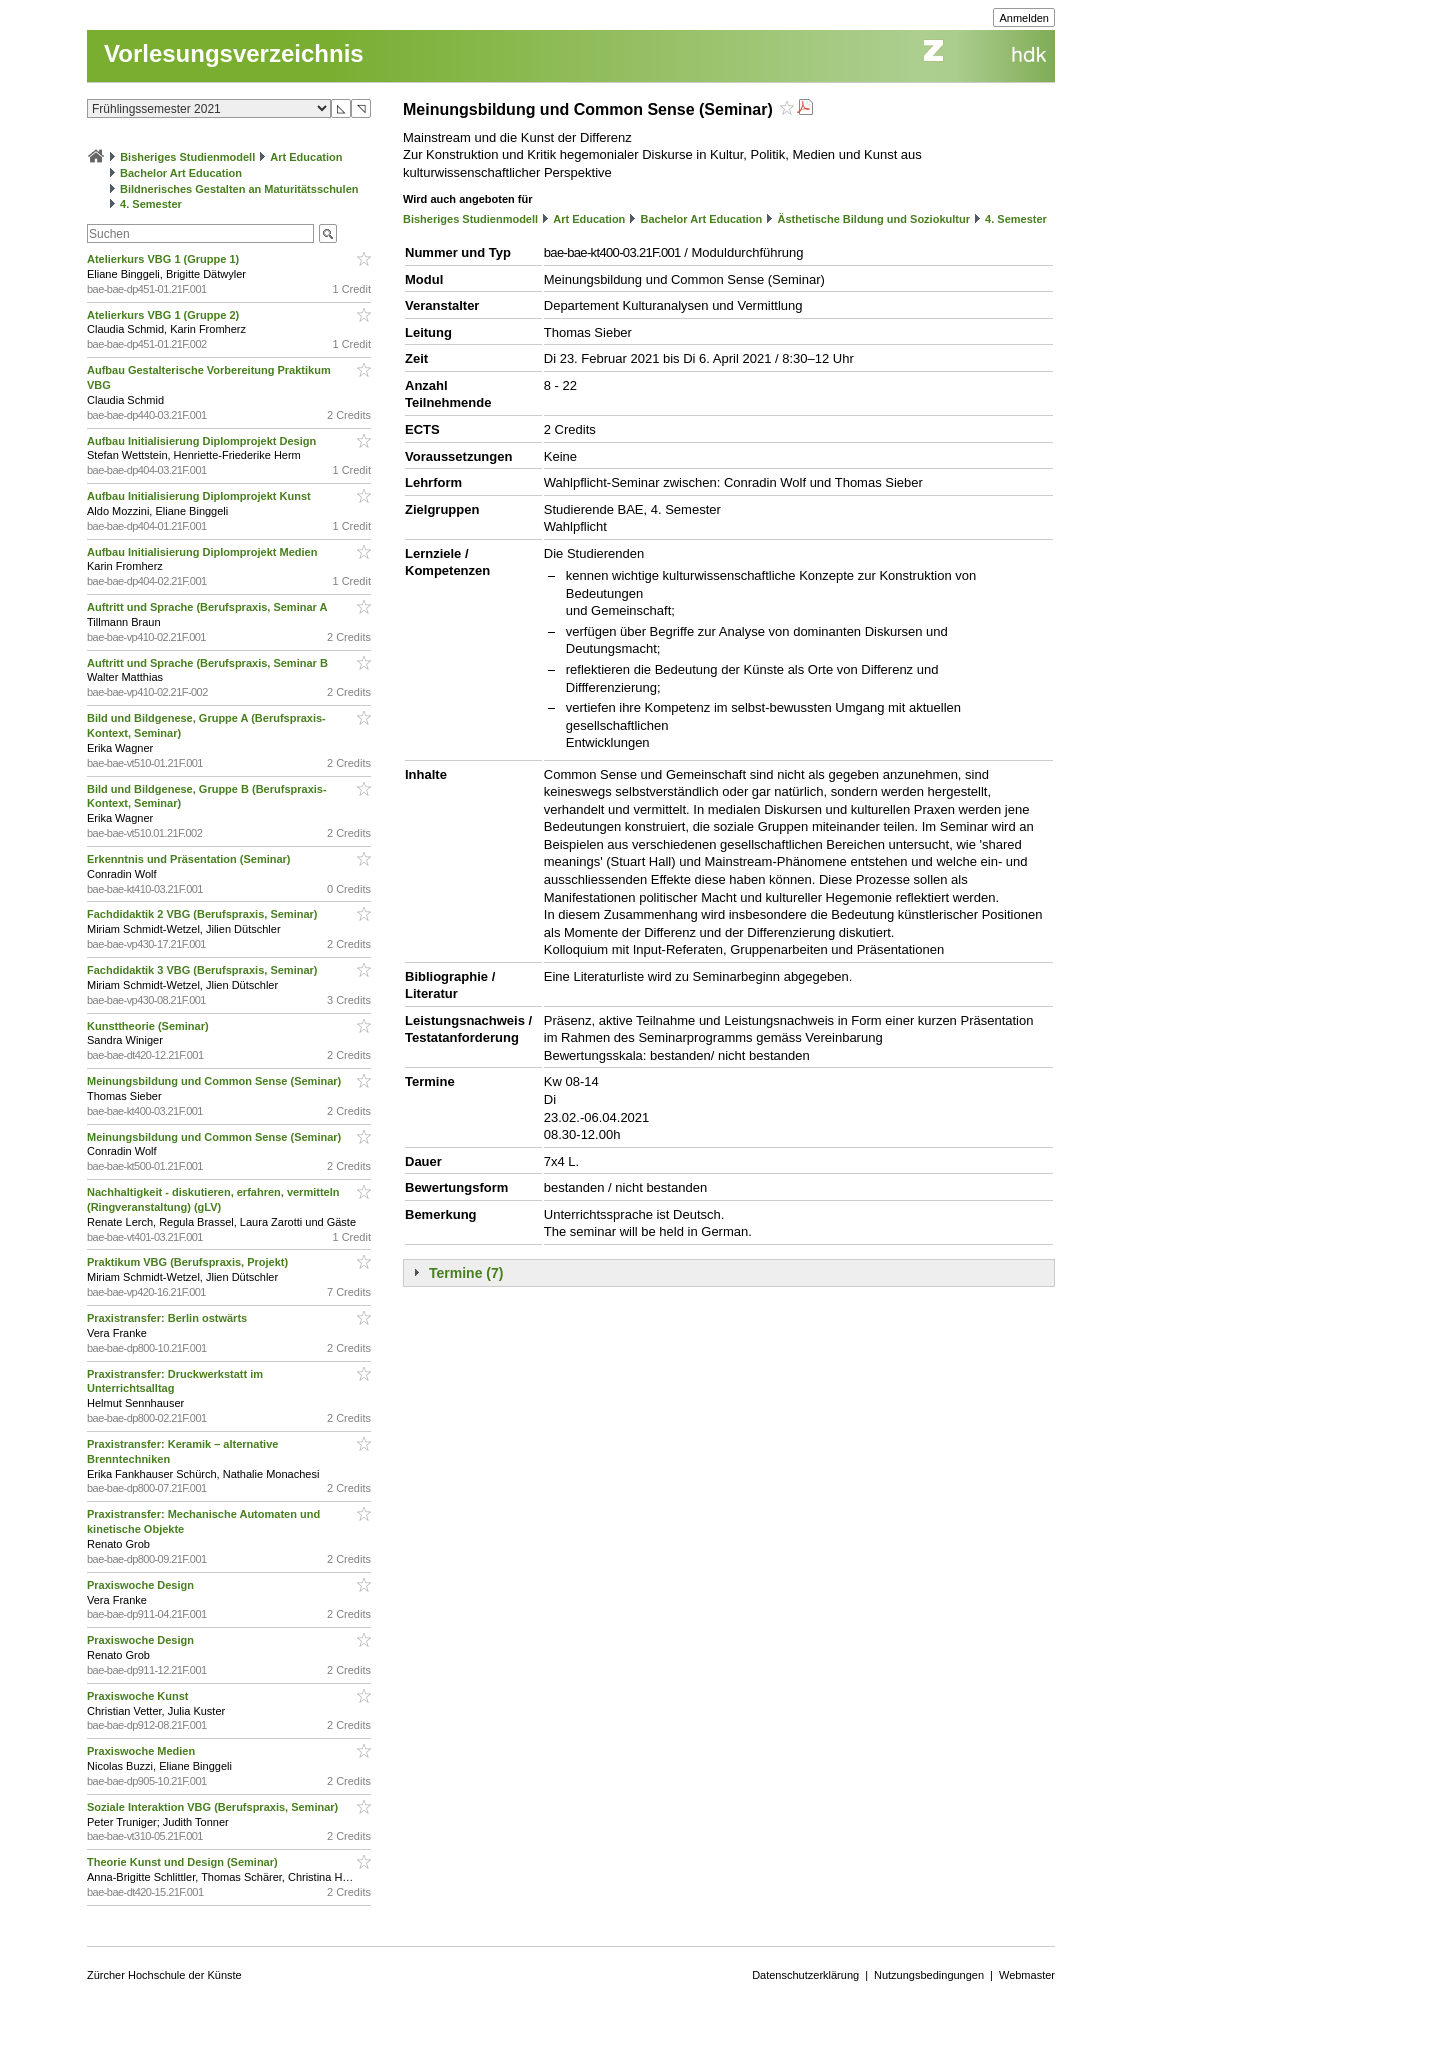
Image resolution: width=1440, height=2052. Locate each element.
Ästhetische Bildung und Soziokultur (873, 219)
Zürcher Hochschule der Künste (164, 1975)
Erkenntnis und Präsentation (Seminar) (190, 859)
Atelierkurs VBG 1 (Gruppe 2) (164, 315)
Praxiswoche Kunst (139, 1696)
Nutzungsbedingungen (929, 1975)
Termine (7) (466, 1273)
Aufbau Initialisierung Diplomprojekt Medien (203, 552)
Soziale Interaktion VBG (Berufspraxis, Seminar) (214, 1807)
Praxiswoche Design (142, 1585)
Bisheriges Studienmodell (187, 157)
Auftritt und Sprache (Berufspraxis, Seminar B (209, 663)
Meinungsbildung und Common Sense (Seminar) (215, 1081)
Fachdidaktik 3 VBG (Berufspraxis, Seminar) (204, 970)
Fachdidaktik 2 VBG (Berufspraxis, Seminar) (204, 914)
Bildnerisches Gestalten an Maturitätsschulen (239, 189)
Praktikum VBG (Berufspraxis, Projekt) (189, 1262)
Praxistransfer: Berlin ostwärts (168, 1318)
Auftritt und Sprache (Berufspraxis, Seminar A (208, 607)
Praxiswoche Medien (142, 1751)
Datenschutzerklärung (805, 1975)
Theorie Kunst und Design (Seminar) (184, 1862)
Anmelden (1024, 18)
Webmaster (1027, 1975)
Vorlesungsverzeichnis (234, 53)
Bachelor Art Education (181, 173)
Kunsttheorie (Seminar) (149, 1026)
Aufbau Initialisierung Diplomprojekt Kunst (200, 496)
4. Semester (151, 204)
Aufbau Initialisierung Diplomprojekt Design (203, 441)
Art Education (306, 157)
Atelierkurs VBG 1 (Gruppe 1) (164, 259)
